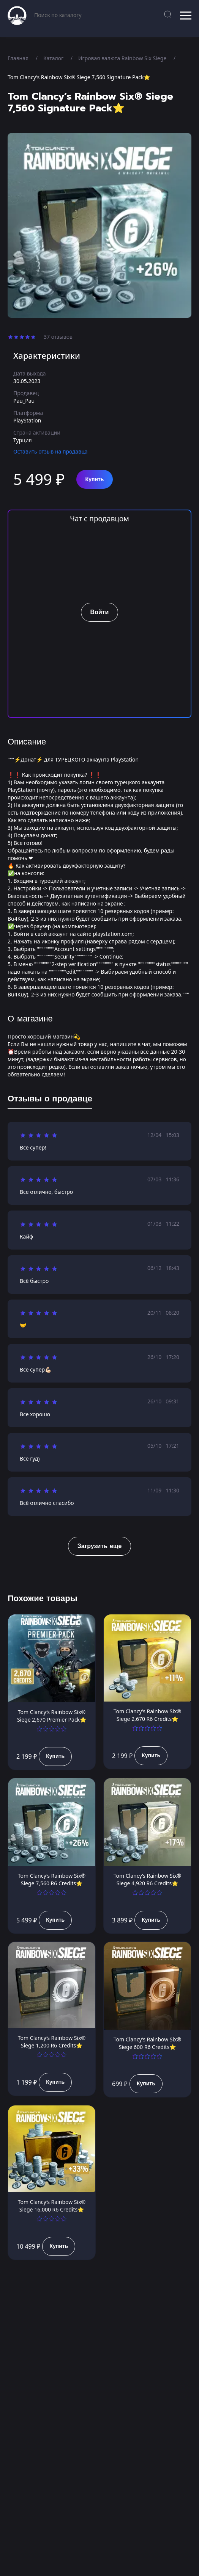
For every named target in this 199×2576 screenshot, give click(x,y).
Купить (94, 479)
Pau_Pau (24, 400)
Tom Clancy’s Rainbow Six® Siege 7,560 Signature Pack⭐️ (79, 77)
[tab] (50, 1100)
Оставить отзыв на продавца (50, 451)
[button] (185, 15)
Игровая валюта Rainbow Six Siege (122, 58)
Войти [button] (99, 612)
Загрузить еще (99, 1546)
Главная (18, 58)
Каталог (53, 58)
